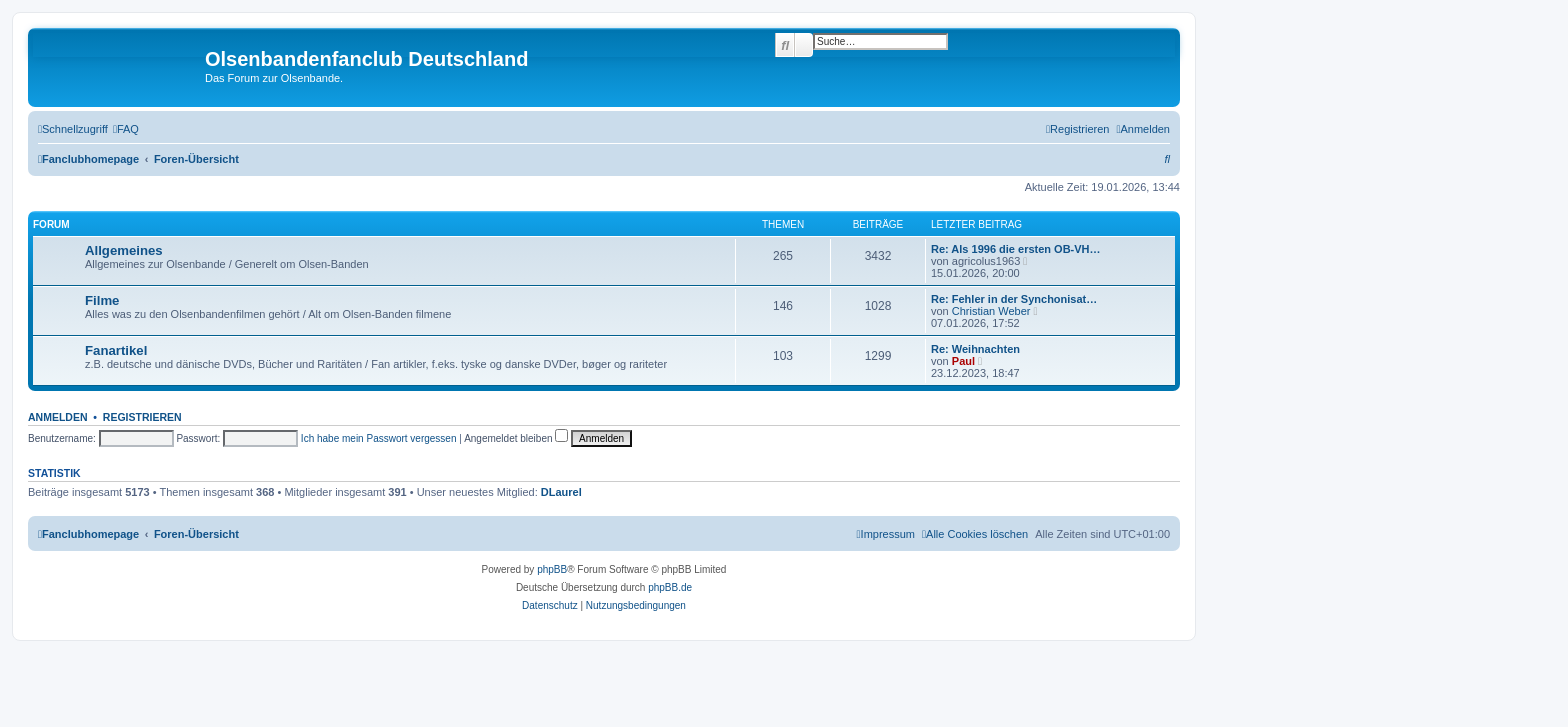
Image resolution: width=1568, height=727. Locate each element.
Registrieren (142, 417)
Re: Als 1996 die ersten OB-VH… (1016, 249)
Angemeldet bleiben (516, 438)
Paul (963, 361)
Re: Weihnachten (975, 349)
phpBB (552, 569)
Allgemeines (124, 250)
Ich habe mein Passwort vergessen (379, 438)
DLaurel (561, 492)
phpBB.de (670, 587)
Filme (102, 300)
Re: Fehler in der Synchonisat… (1014, 299)
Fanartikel (116, 350)
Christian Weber (991, 311)
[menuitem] (126, 129)
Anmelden (58, 417)
